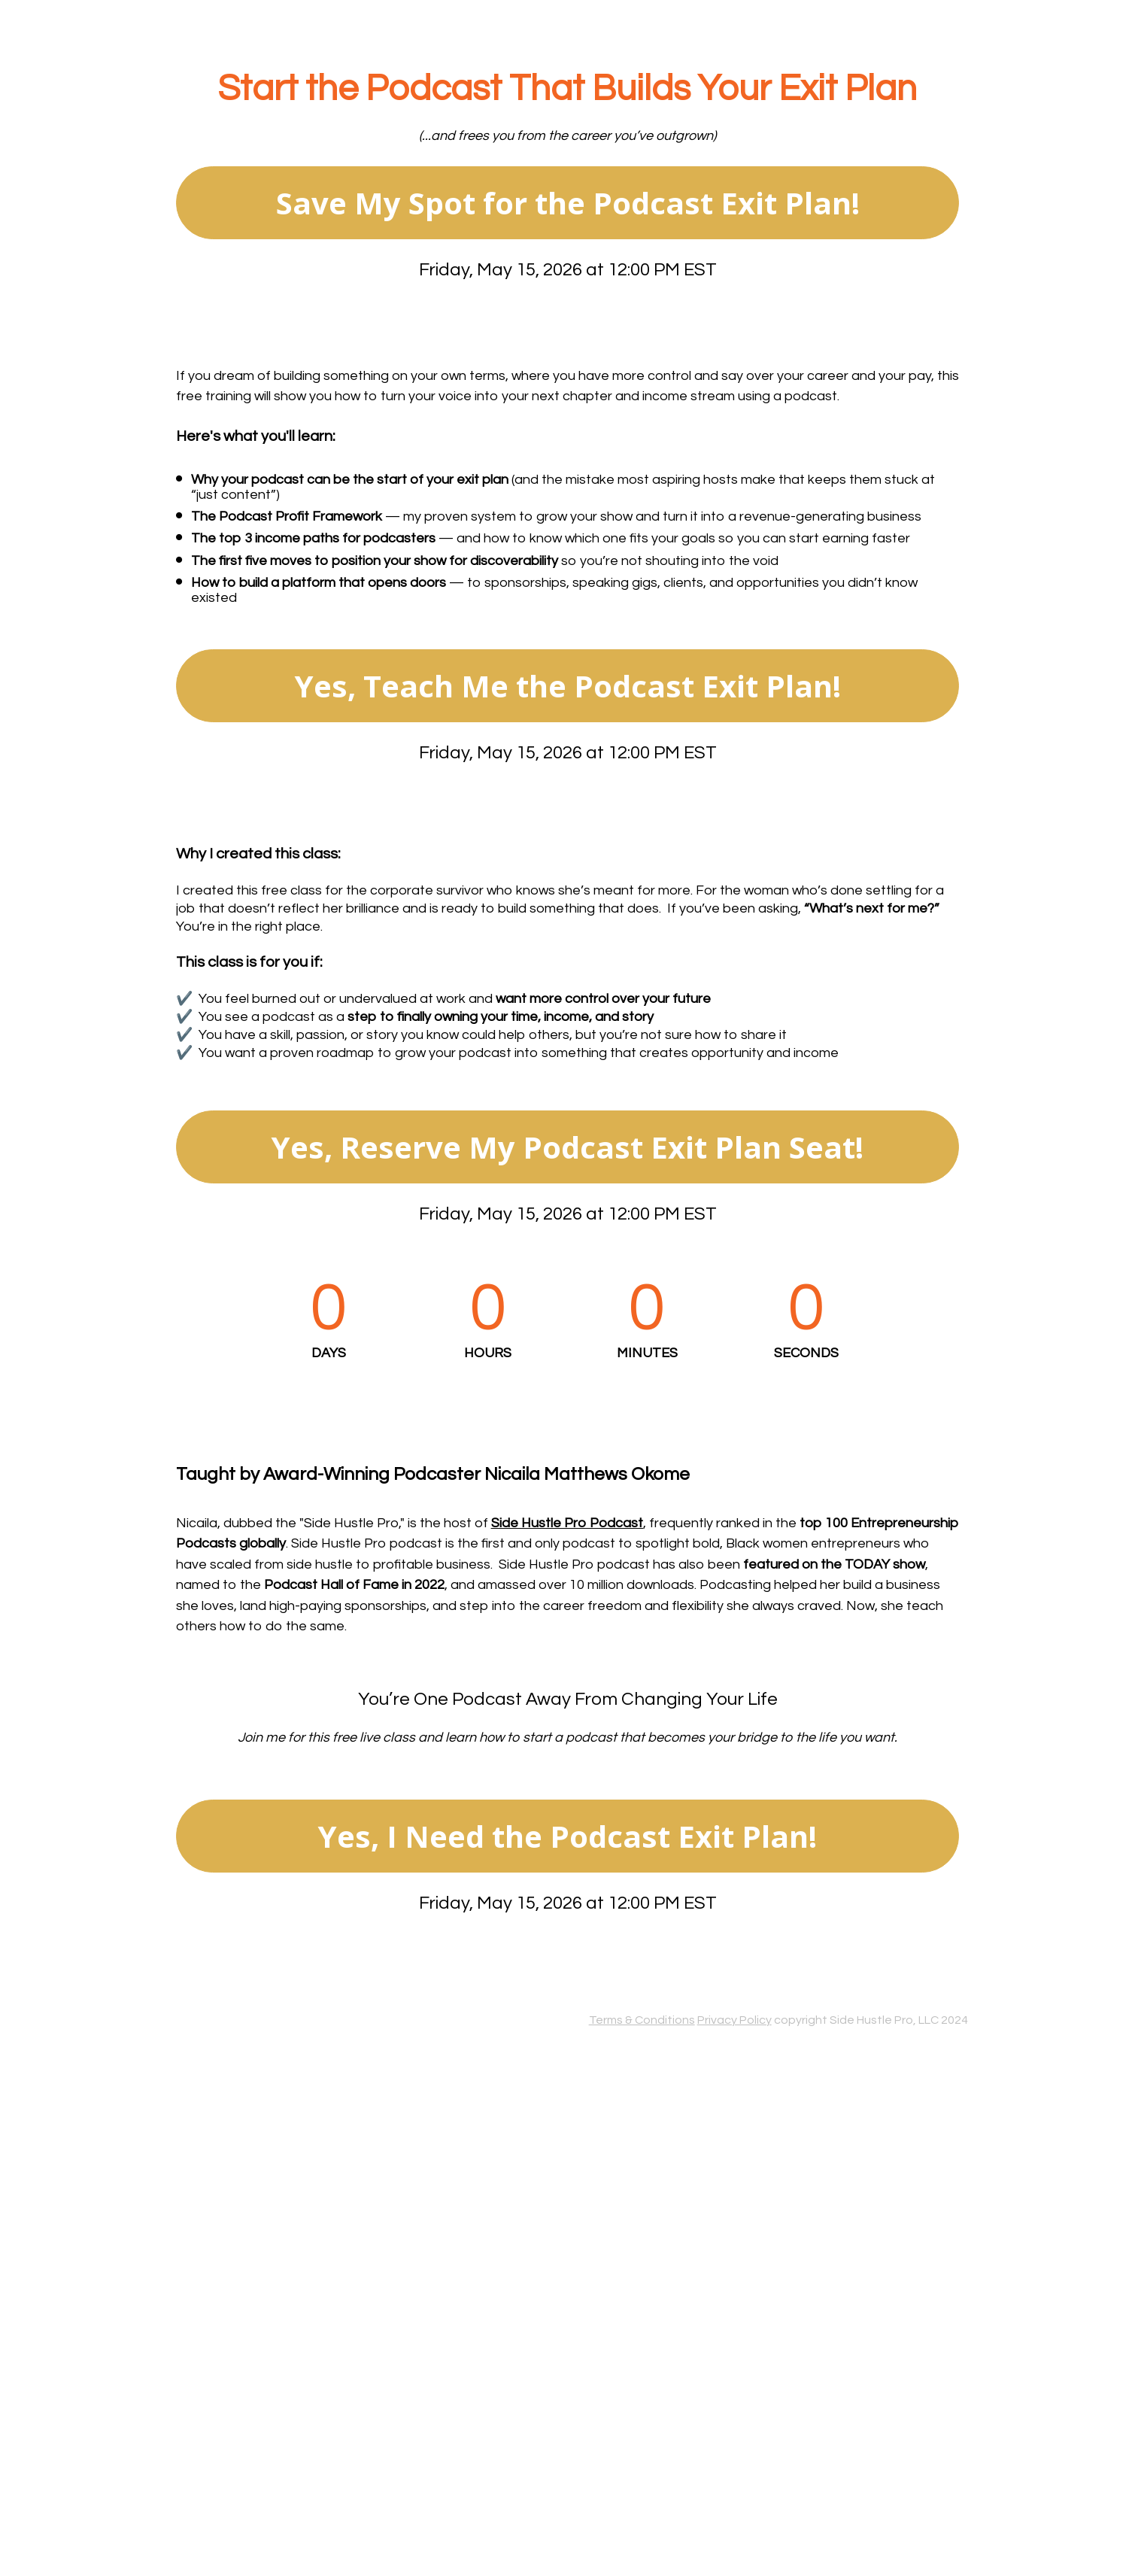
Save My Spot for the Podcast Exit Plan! (568, 202)
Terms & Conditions (642, 2020)
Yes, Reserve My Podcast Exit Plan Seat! (567, 1147)
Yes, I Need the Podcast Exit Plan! (567, 1836)
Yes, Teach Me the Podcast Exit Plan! (568, 685)
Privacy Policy (734, 2020)
